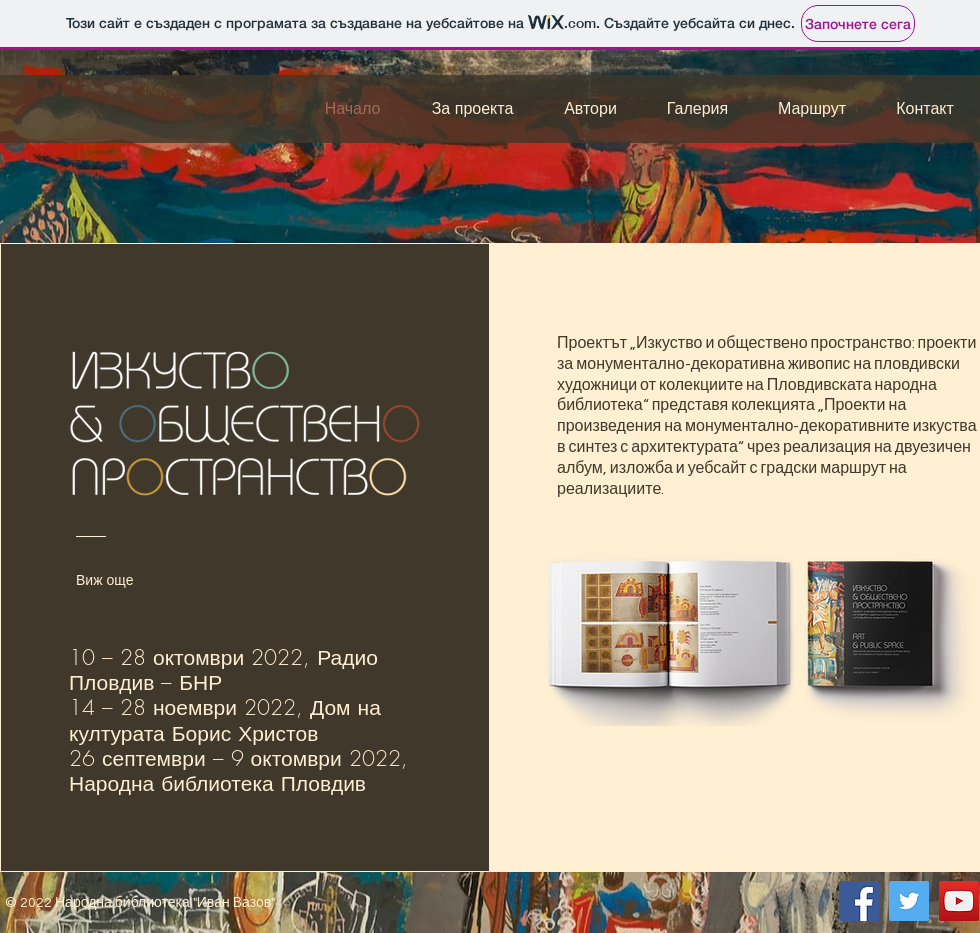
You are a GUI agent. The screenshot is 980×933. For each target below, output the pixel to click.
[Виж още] (121, 580)
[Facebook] (859, 901)
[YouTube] (959, 901)
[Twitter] (909, 901)
